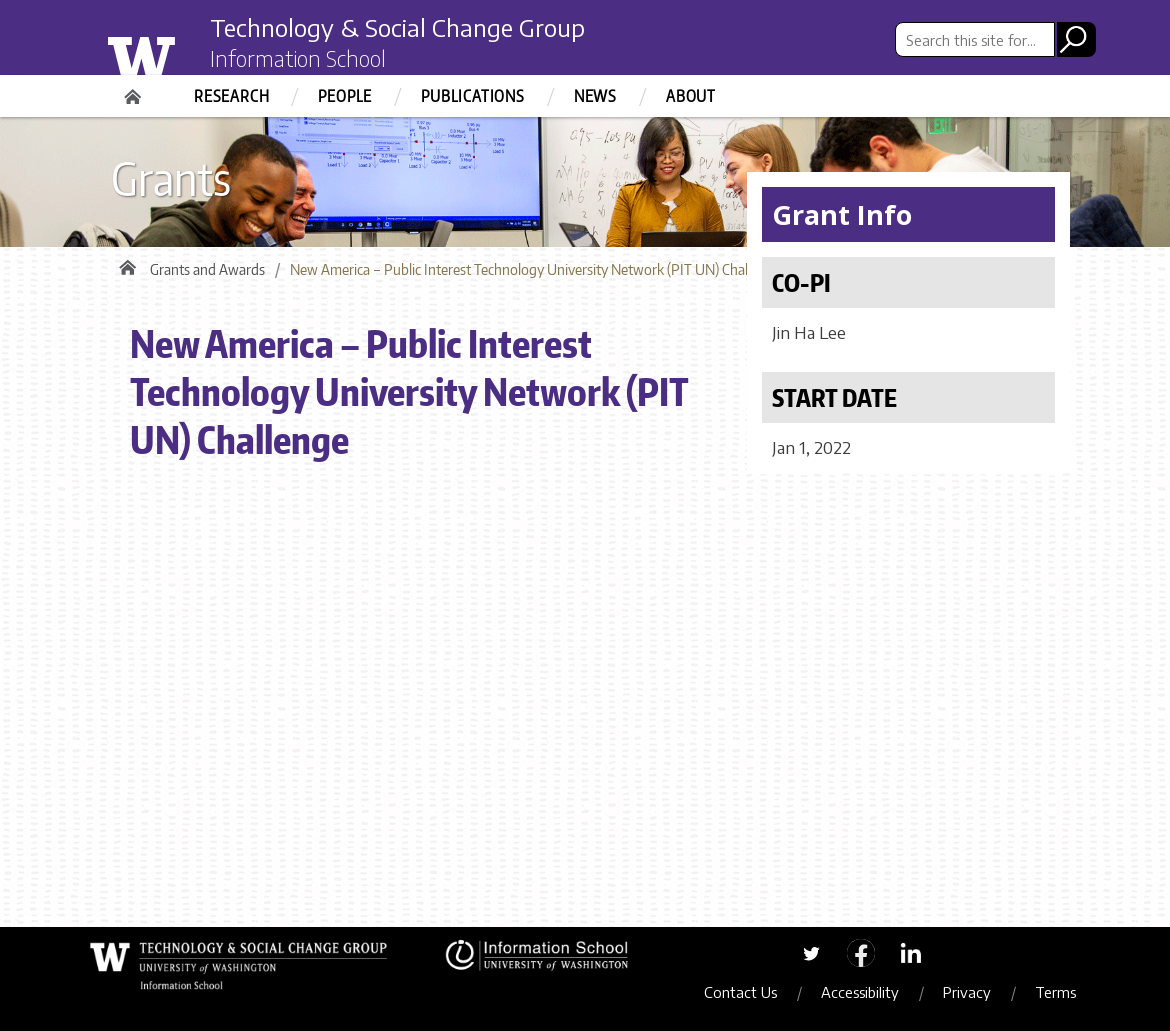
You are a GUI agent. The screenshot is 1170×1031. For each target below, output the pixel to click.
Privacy (967, 992)
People (345, 96)
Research (231, 96)
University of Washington (181, 53)
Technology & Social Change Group (397, 27)
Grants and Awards (207, 269)
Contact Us (740, 992)
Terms (1055, 992)
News (595, 96)
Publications (473, 96)
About (691, 96)
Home (135, 90)
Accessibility (860, 992)
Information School (298, 58)
